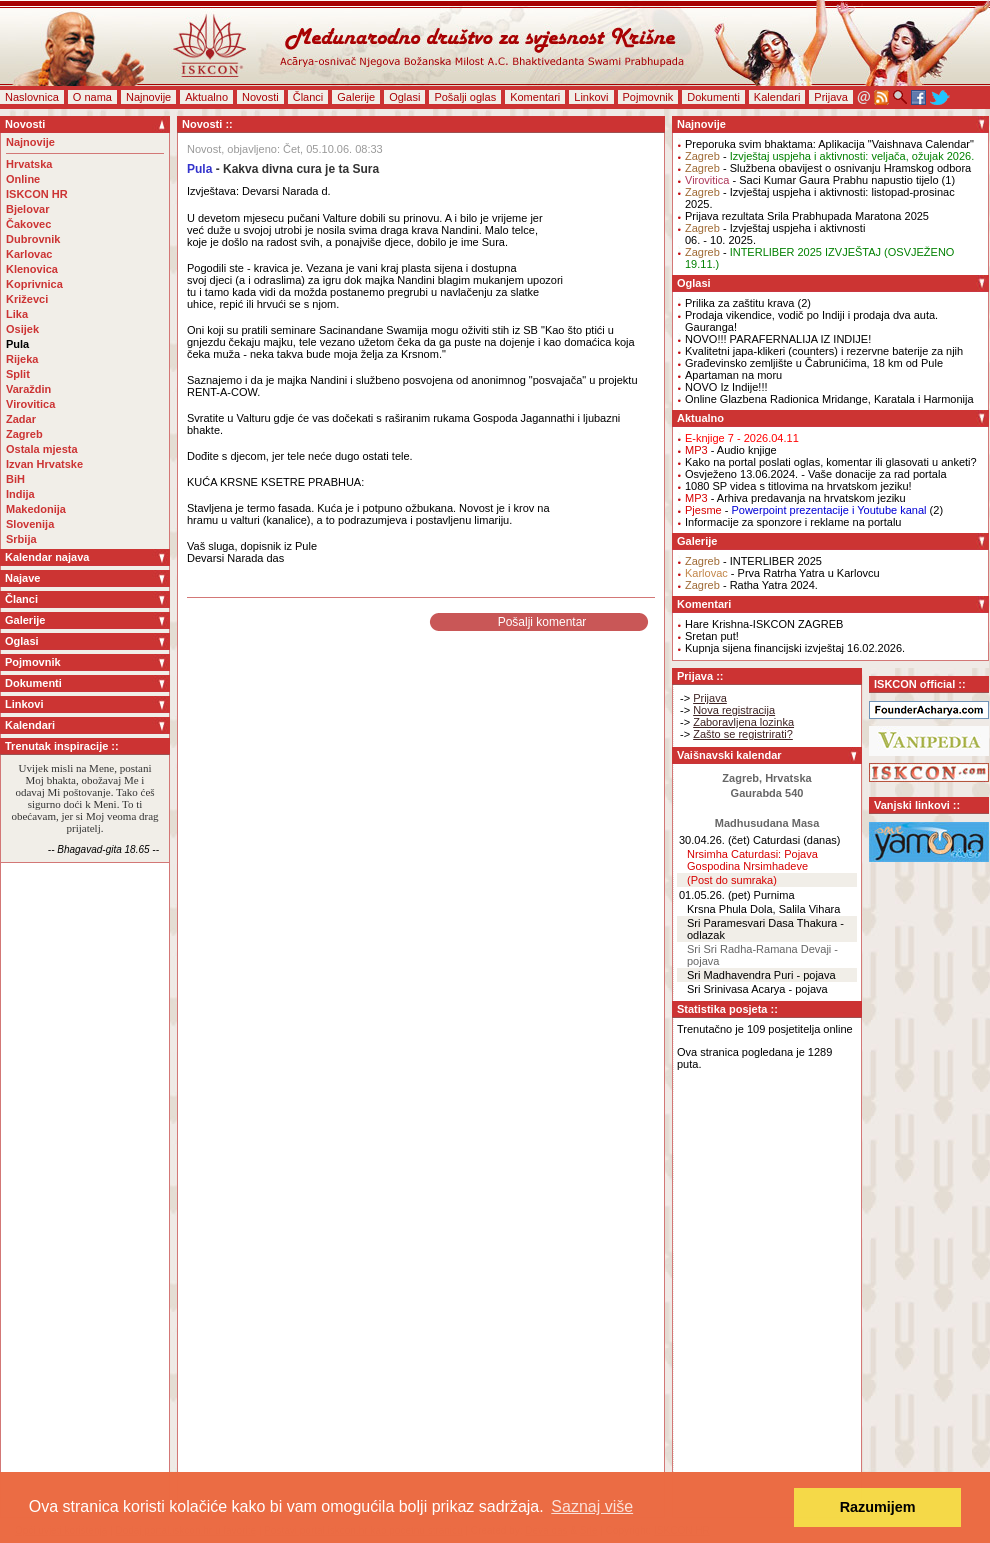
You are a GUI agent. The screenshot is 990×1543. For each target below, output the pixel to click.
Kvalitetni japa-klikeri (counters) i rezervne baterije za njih (824, 351)
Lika (17, 314)
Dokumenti (713, 97)
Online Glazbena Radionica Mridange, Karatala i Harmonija (829, 399)
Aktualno (206, 97)
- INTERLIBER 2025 (753, 561)
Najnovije (148, 97)
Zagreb (24, 434)
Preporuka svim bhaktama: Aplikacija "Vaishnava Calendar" (829, 144)
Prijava (831, 97)
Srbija (21, 539)
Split (18, 374)
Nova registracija (734, 710)
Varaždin (28, 389)
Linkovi (591, 97)
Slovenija (30, 524)
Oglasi (404, 97)
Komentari (535, 97)
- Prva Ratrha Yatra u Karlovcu (782, 573)
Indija (20, 494)
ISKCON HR (37, 194)
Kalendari (777, 97)
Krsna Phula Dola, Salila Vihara (763, 909)
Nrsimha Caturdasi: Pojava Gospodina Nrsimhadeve (752, 860)
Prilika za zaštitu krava (739, 303)
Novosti (260, 97)
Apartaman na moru (733, 375)
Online (23, 179)
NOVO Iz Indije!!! (726, 387)
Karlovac (29, 254)
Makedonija (36, 509)
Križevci (27, 299)
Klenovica (32, 269)
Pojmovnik (648, 97)
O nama (92, 97)
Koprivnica (34, 284)
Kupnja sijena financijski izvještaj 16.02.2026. (795, 648)
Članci (308, 97)
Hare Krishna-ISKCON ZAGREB (764, 624)
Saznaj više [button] (592, 1506)
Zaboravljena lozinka (743, 722)
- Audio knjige (731, 450)
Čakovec (28, 224)
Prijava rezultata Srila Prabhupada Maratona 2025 (807, 216)
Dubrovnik (33, 239)
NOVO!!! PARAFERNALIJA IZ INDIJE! (778, 339)
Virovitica (30, 404)
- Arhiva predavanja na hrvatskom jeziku (795, 498)
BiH (15, 479)
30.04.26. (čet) (714, 840)
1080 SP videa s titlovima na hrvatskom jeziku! (798, 486)
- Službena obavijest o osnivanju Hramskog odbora (828, 168)
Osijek (22, 329)
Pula (17, 344)
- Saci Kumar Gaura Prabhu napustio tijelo (812, 180)
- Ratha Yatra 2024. (751, 585)
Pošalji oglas (465, 97)
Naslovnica (32, 97)
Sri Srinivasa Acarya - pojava (757, 989)
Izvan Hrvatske (44, 464)
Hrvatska (29, 164)
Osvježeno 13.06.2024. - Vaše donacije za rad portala (816, 474)
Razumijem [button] (878, 1507)
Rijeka (22, 359)
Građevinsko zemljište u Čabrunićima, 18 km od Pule (814, 363)
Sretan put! (712, 636)
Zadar (21, 419)
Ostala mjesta (42, 449)
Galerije (356, 97)
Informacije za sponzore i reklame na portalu (793, 522)
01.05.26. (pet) (715, 895)
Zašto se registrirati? (743, 734)
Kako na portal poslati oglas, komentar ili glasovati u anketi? (831, 462)
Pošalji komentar (542, 622)
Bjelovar (27, 209)
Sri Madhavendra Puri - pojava (761, 975)
